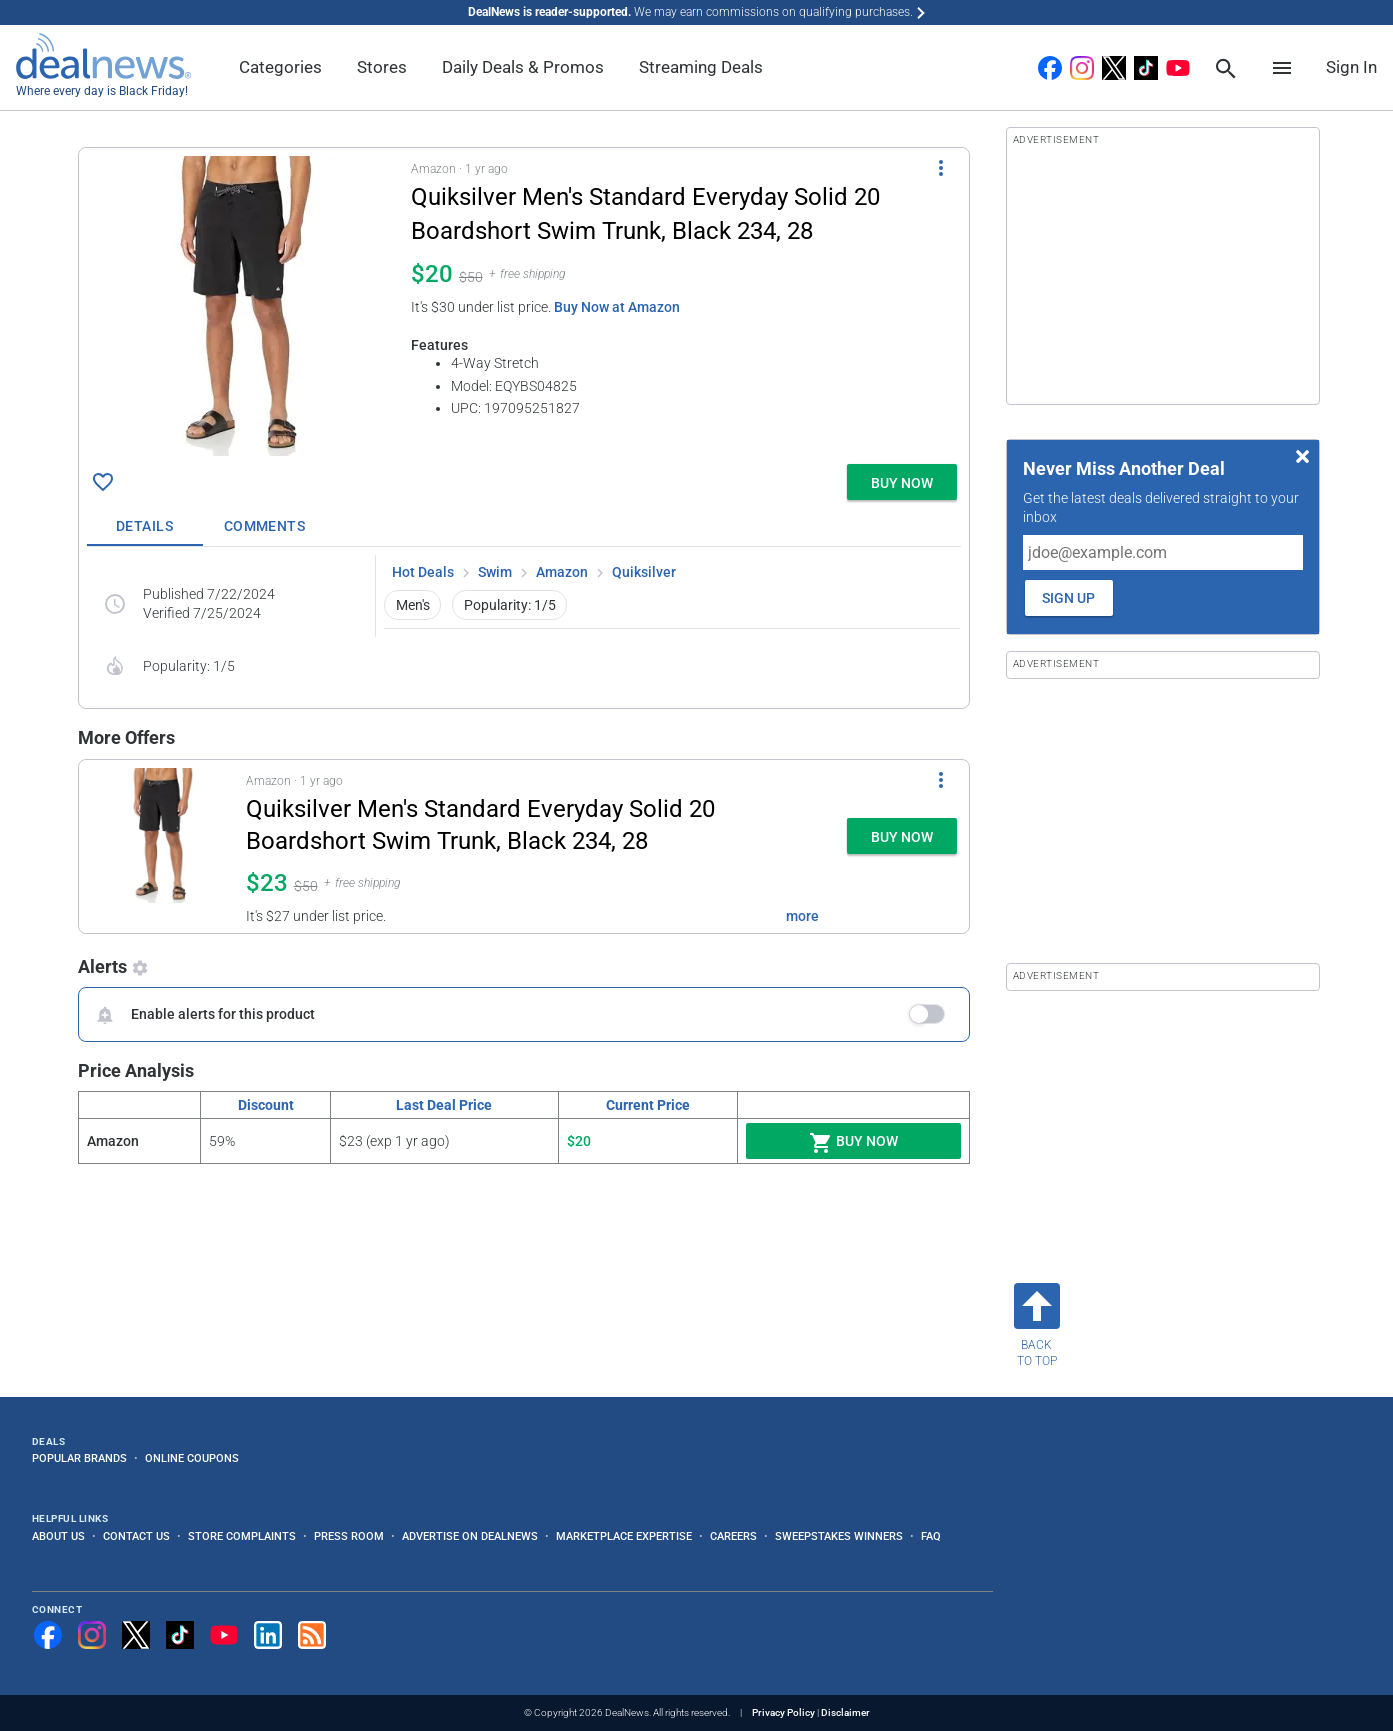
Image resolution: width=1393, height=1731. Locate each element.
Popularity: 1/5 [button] (510, 605)
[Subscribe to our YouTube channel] (224, 1635)
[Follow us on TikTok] (180, 1635)
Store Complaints (242, 1536)
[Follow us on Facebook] (48, 1635)
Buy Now (853, 1143)
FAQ (931, 1536)
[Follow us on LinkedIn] (268, 1635)
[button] (524, 302)
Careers (733, 1536)
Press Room (349, 1536)
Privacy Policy (783, 1712)
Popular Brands (79, 1458)
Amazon (562, 572)
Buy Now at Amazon (617, 307)
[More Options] (941, 168)
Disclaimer (845, 1712)
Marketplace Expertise (624, 1536)
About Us (58, 1536)
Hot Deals (423, 572)
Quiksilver (644, 572)
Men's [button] (413, 605)
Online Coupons (192, 1458)
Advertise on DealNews (470, 1536)
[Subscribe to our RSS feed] (312, 1635)
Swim (495, 572)
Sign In (1351, 67)
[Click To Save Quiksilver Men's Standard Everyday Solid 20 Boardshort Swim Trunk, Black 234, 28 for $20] (103, 482)
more (802, 916)
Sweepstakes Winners (839, 1536)
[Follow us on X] (136, 1635)
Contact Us (136, 1536)
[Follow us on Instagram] (92, 1635)
